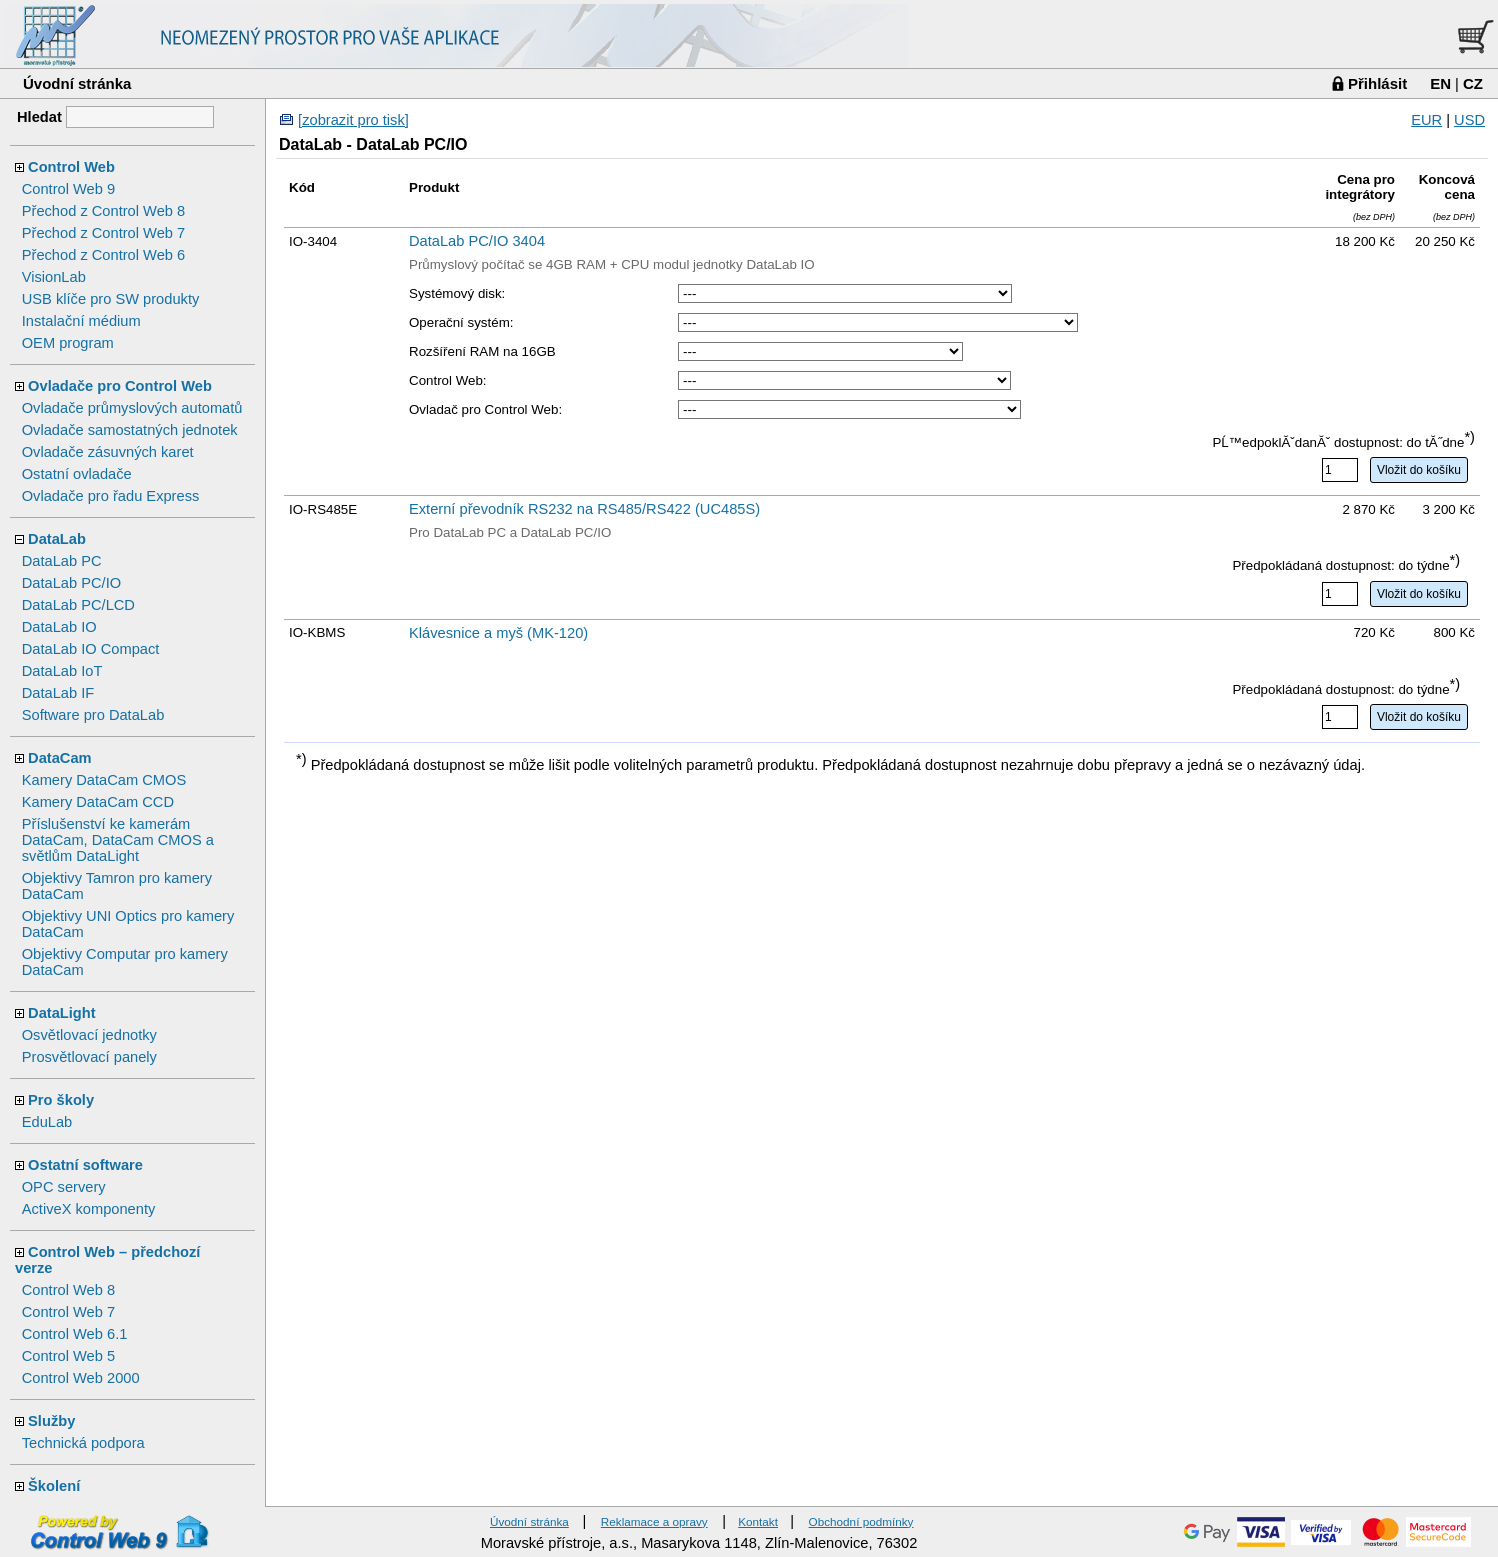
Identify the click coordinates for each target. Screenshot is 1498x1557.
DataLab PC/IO (71, 583)
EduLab (47, 1122)
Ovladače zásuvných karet (108, 452)
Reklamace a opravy (654, 1521)
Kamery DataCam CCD (98, 802)
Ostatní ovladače (77, 474)
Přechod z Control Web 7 (103, 233)
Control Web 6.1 (75, 1334)
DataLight (62, 1013)
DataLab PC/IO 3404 (477, 241)
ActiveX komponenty (89, 1209)
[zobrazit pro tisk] (353, 120)
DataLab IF (58, 693)
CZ (1473, 83)
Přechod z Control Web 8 (103, 211)
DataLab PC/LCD (78, 605)
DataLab (57, 539)
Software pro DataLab (93, 715)
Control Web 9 (68, 189)
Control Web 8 (68, 1290)
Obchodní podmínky (861, 1521)
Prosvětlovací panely (89, 1057)
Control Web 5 (68, 1356)
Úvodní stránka (77, 83)
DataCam (60, 758)
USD (1469, 120)
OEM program (68, 343)
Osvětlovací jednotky (89, 1035)
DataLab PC (62, 561)
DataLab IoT (62, 671)
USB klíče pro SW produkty (111, 299)
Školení (54, 1486)
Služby (51, 1421)
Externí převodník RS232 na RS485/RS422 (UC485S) (584, 509)
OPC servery (64, 1187)
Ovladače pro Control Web (120, 386)
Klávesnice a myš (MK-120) (498, 633)
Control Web (71, 167)
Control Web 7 (68, 1312)
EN (1440, 83)
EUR (1426, 120)
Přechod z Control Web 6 (103, 255)
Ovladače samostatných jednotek (130, 430)
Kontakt (758, 1521)
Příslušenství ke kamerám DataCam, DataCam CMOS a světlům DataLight (118, 840)
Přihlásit (1377, 83)
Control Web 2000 (81, 1378)
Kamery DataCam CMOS (104, 780)
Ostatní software (85, 1165)
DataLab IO (59, 627)
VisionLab (54, 277)
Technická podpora (83, 1443)
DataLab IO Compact (91, 649)
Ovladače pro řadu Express (111, 496)
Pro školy (61, 1100)
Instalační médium (81, 321)
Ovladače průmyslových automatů (132, 408)
